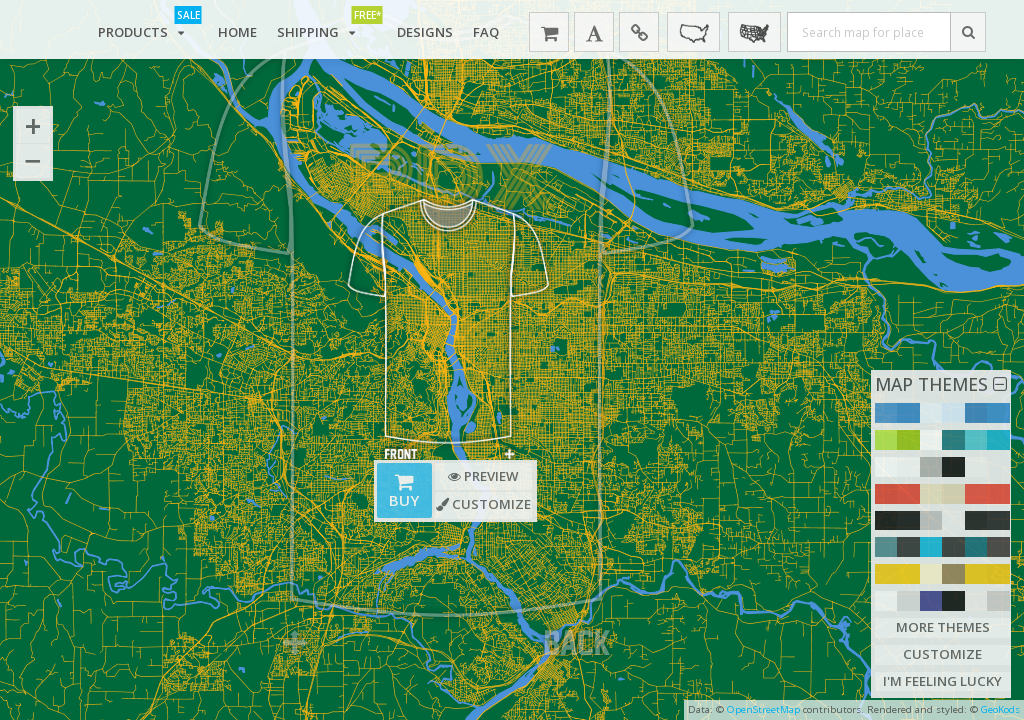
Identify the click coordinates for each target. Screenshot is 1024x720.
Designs (425, 32)
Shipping (327, 28)
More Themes (943, 627)
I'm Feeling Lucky (942, 681)
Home (237, 32)
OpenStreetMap (763, 709)
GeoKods (1000, 709)
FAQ (486, 32)
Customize (942, 654)
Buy (404, 492)
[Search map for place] (869, 32)
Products (148, 28)
